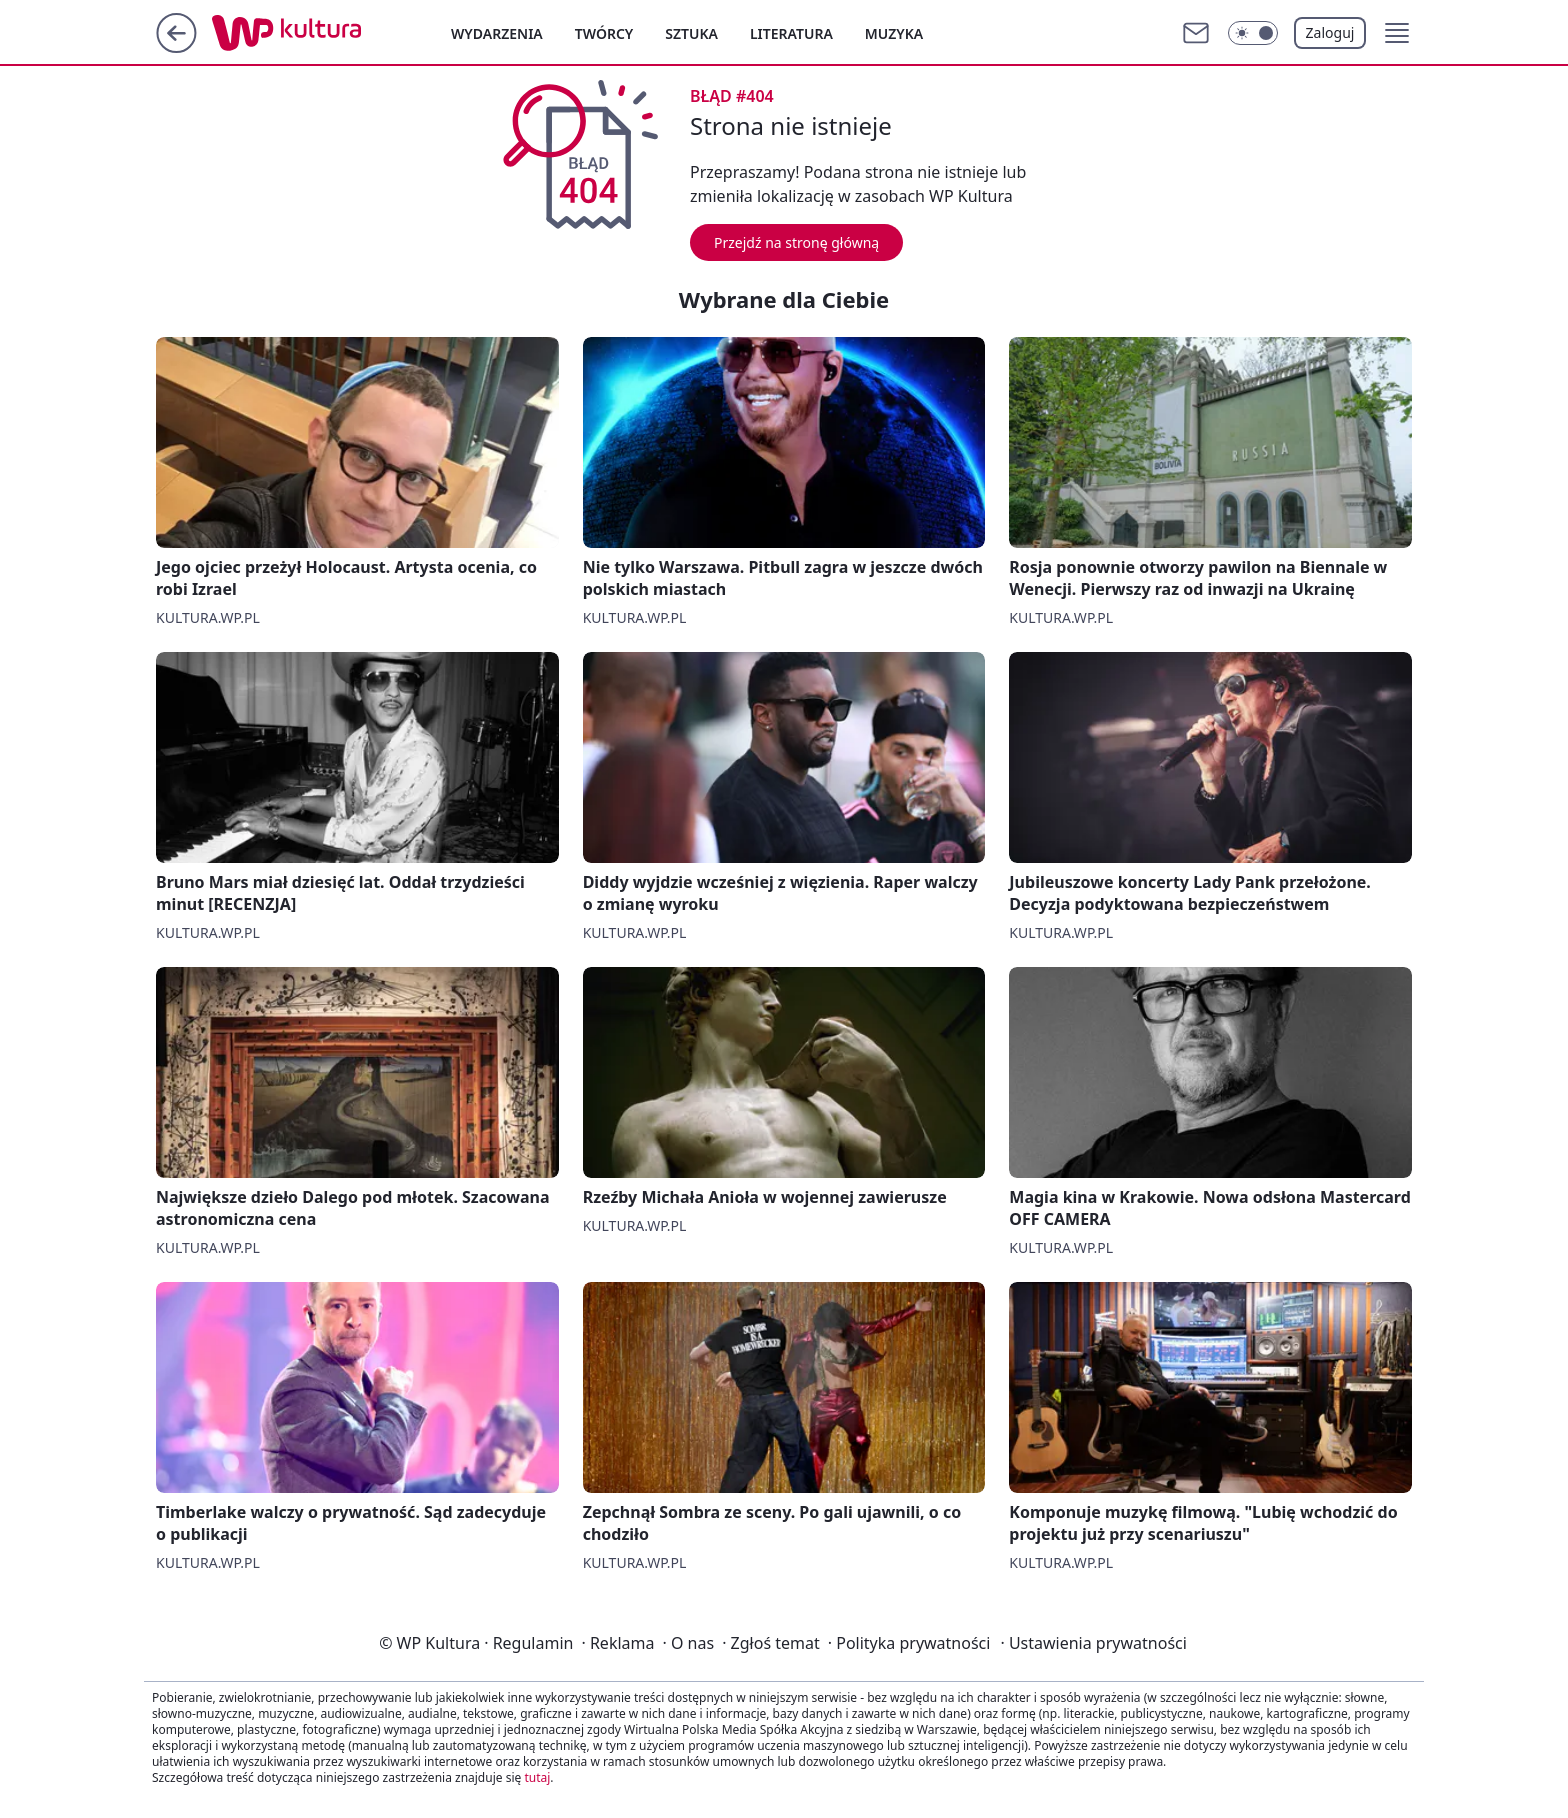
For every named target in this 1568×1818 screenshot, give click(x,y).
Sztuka (691, 33)
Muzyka (894, 33)
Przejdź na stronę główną (796, 242)
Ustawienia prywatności (1093, 1643)
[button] (1397, 33)
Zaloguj (1330, 32)
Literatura (791, 33)
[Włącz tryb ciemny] (1253, 33)
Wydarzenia (497, 33)
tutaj (537, 1777)
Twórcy (604, 33)
